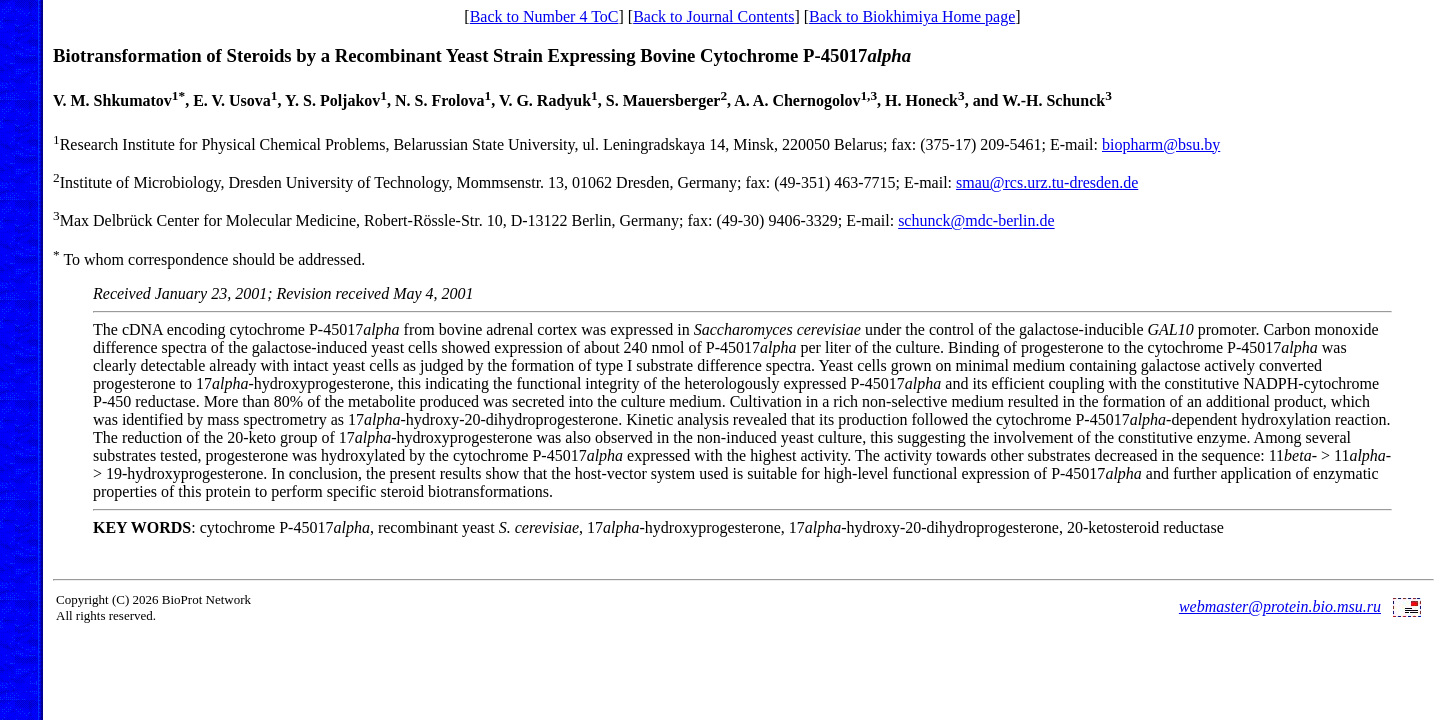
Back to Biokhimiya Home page (912, 16)
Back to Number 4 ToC (544, 16)
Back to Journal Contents (713, 16)
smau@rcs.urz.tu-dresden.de (1047, 182)
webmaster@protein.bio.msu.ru (1280, 606)
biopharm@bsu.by (1161, 144)
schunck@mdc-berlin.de (976, 221)
